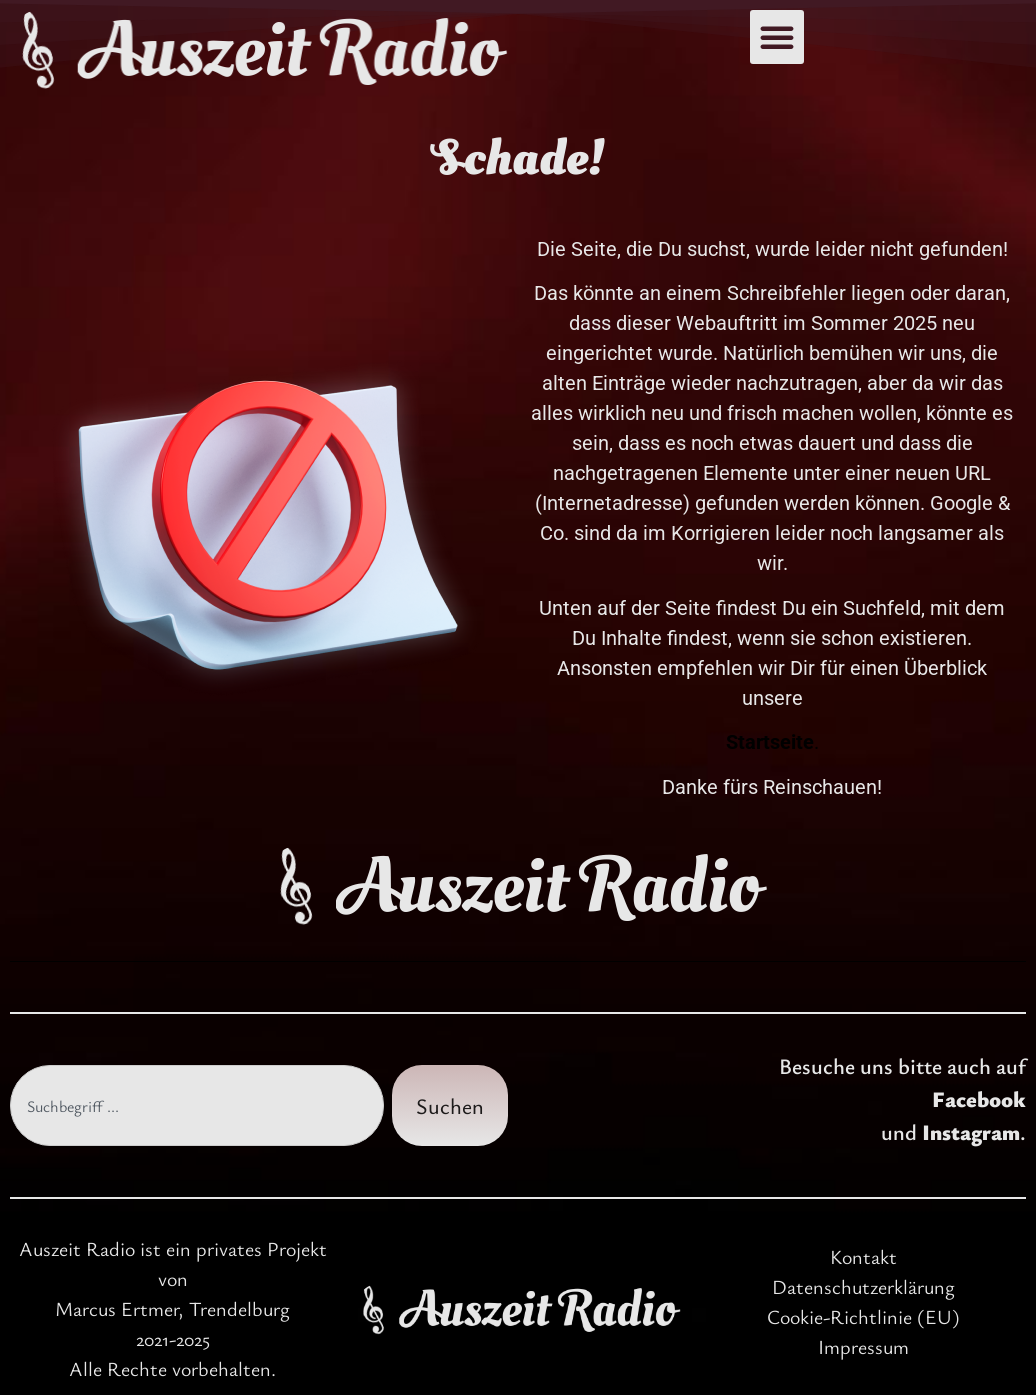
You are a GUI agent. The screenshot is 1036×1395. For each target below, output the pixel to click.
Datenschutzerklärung (863, 1286)
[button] (777, 37)
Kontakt (863, 1256)
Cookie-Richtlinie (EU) (863, 1316)
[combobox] (197, 1105)
